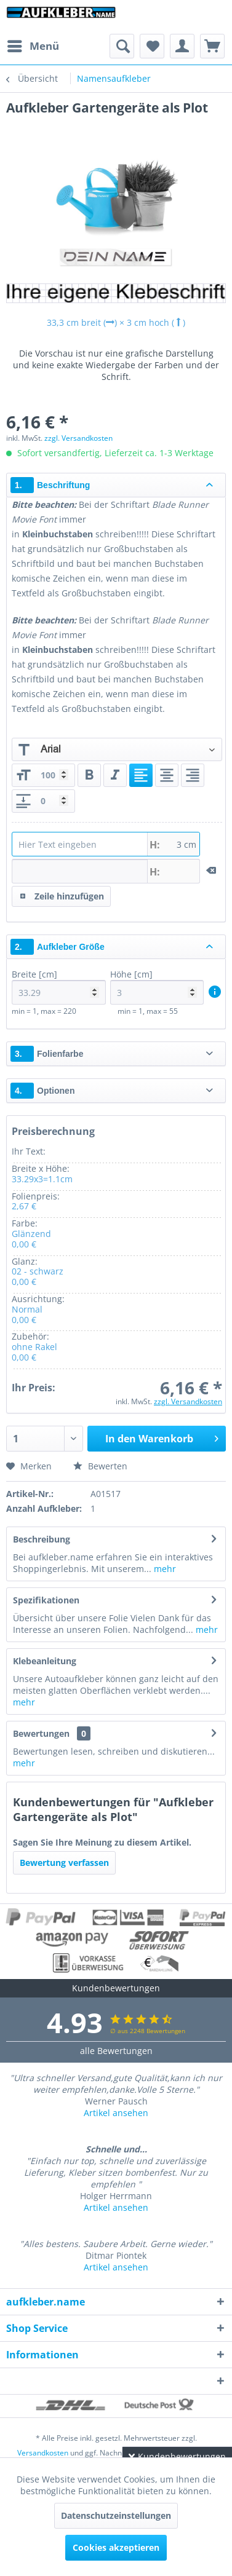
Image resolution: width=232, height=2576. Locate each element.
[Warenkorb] (212, 46)
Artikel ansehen (116, 2113)
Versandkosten (42, 2453)
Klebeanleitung (44, 1661)
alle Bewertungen (116, 2050)
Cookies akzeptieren (116, 2547)
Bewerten (100, 1466)
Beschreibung (41, 1539)
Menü (33, 44)
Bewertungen (41, 1733)
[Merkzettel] (152, 46)
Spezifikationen (46, 1600)
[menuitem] (32, 46)
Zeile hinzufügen (62, 894)
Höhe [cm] (157, 986)
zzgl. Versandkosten (78, 438)
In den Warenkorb (161, 1437)
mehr (163, 1568)
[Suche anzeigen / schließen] (122, 46)
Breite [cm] (59, 986)
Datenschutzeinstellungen (116, 2515)
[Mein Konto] (182, 46)
